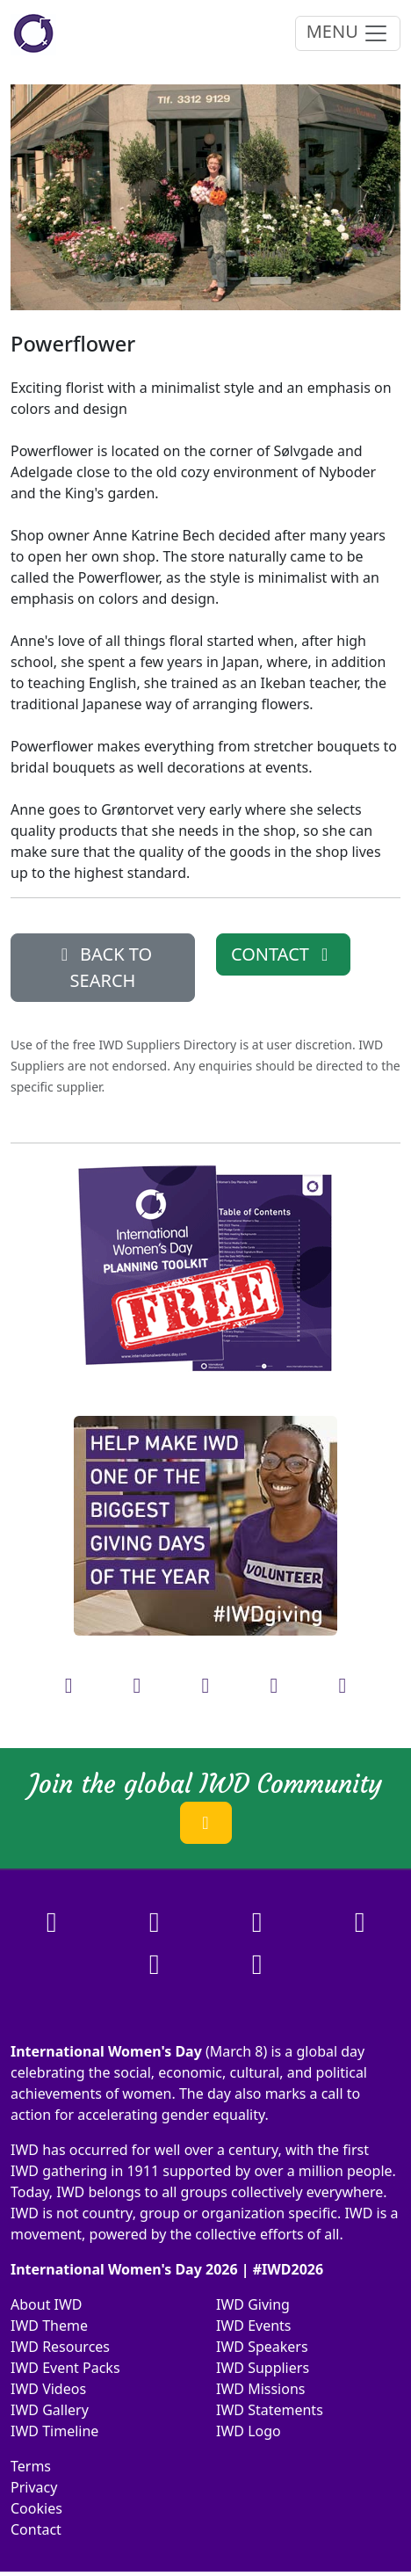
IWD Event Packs (65, 2367)
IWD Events (254, 2325)
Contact (36, 2529)
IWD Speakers (262, 2346)
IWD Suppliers (262, 2367)
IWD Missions (260, 2388)
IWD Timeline (54, 2431)
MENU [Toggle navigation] (347, 33)
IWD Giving (253, 2304)
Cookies (36, 2508)
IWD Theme (49, 2325)
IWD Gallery (50, 2410)
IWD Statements (269, 2410)
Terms (31, 2466)
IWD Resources (60, 2346)
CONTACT (283, 954)
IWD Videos (48, 2388)
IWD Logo (248, 2431)
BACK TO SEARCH (103, 967)
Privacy (34, 2487)
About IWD (47, 2304)
